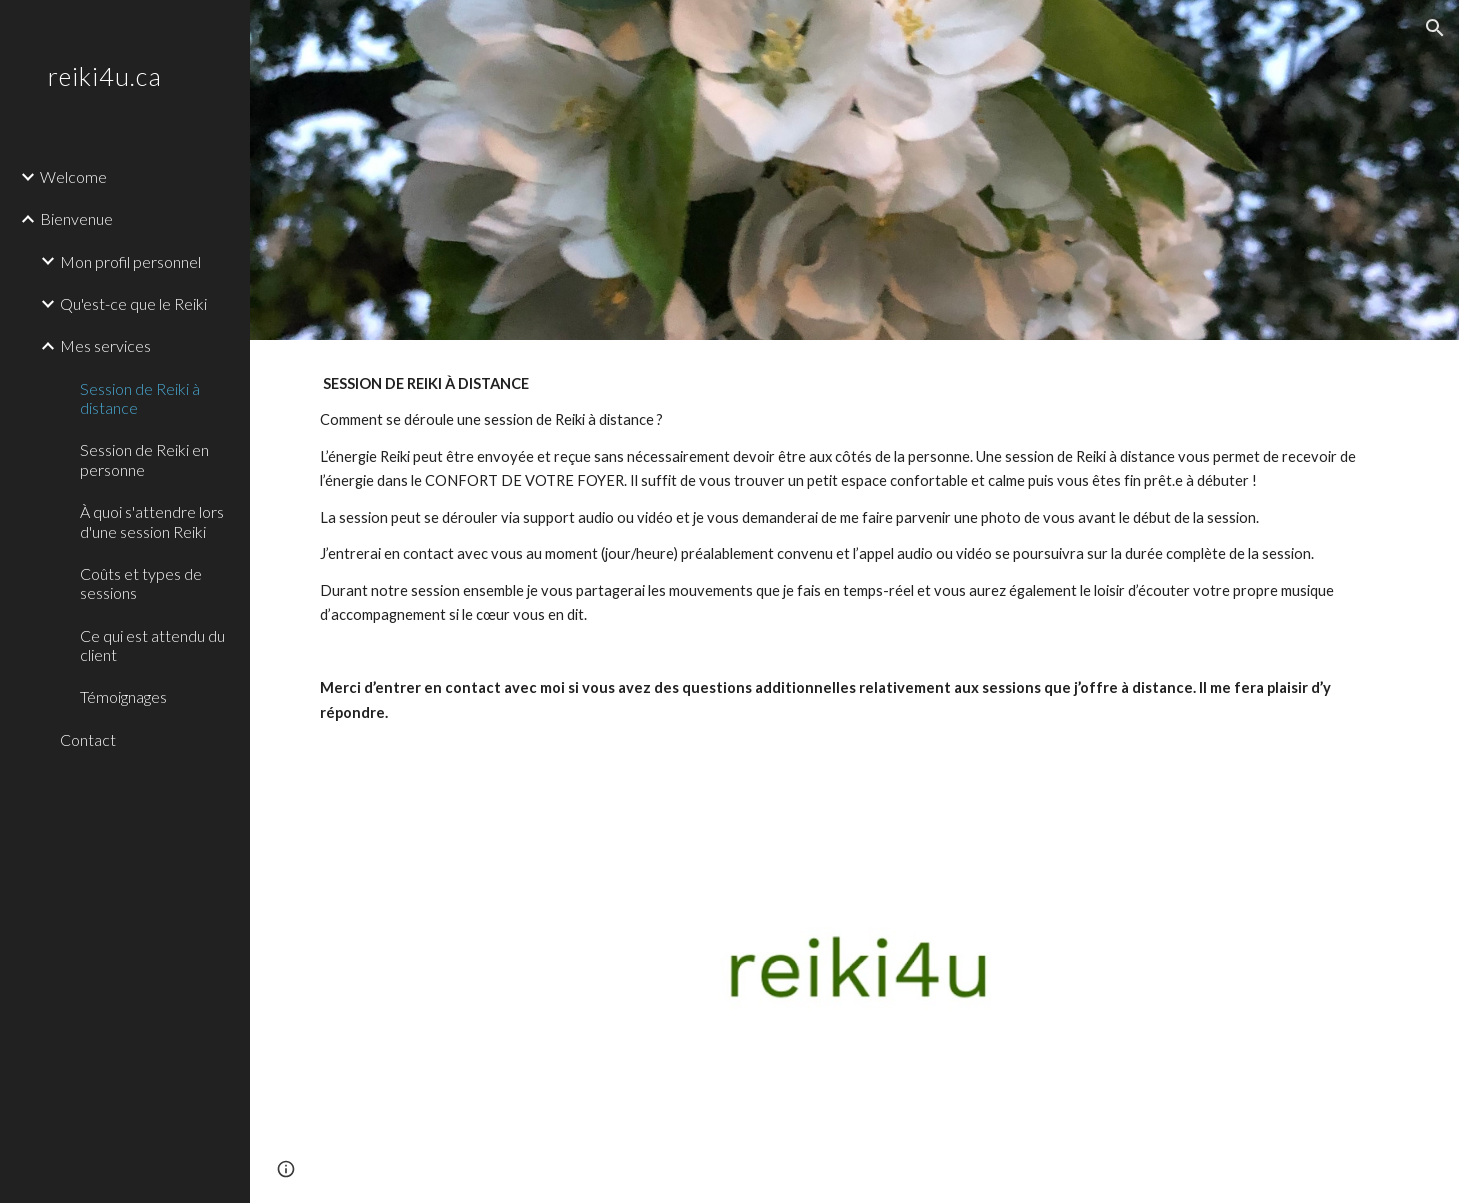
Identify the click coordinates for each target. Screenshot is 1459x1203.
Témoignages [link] (123, 696)
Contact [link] (88, 739)
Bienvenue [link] (76, 218)
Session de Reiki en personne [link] (144, 459)
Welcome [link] (73, 176)
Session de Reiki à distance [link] (140, 398)
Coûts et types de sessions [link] (141, 583)
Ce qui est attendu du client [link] (152, 645)
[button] (1435, 28)
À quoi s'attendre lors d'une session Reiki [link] (152, 521)
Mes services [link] (105, 345)
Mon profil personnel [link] (130, 261)
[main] (854, 621)
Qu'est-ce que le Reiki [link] (133, 303)
